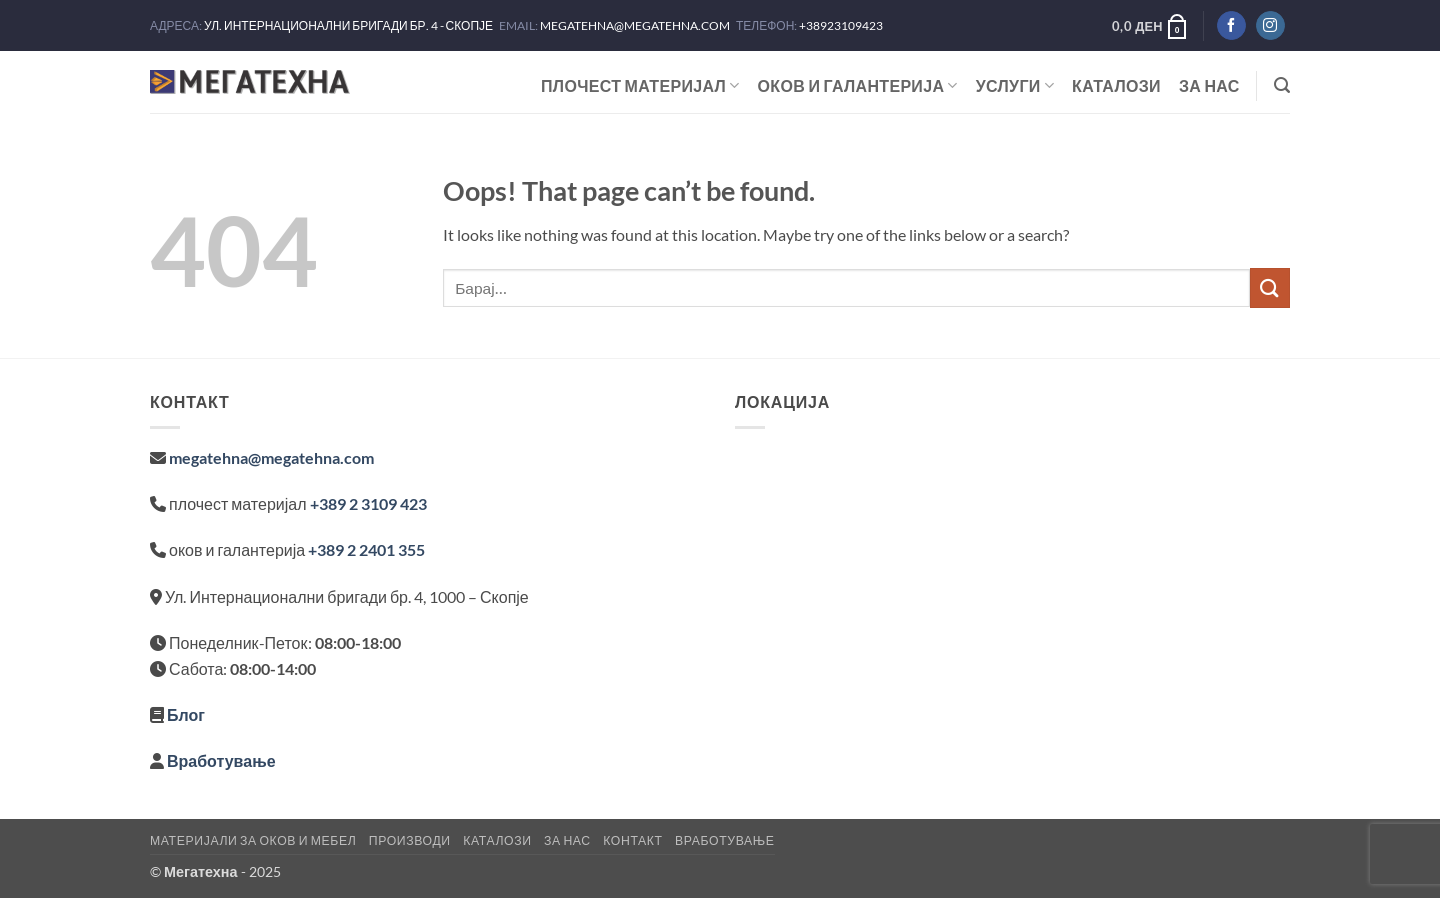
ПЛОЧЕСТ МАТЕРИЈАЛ (640, 86)
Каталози (1116, 85)
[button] (1150, 26)
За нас (1209, 85)
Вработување (221, 760)
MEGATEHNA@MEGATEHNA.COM (636, 25)
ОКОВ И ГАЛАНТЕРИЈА (858, 86)
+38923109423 (841, 25)
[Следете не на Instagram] (1270, 26)
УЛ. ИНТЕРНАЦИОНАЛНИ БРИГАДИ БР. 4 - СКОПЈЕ (349, 25)
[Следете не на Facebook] (1231, 26)
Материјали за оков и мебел (253, 840)
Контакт (632, 840)
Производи (410, 840)
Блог (186, 714)
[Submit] (1270, 287)
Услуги (1015, 86)
